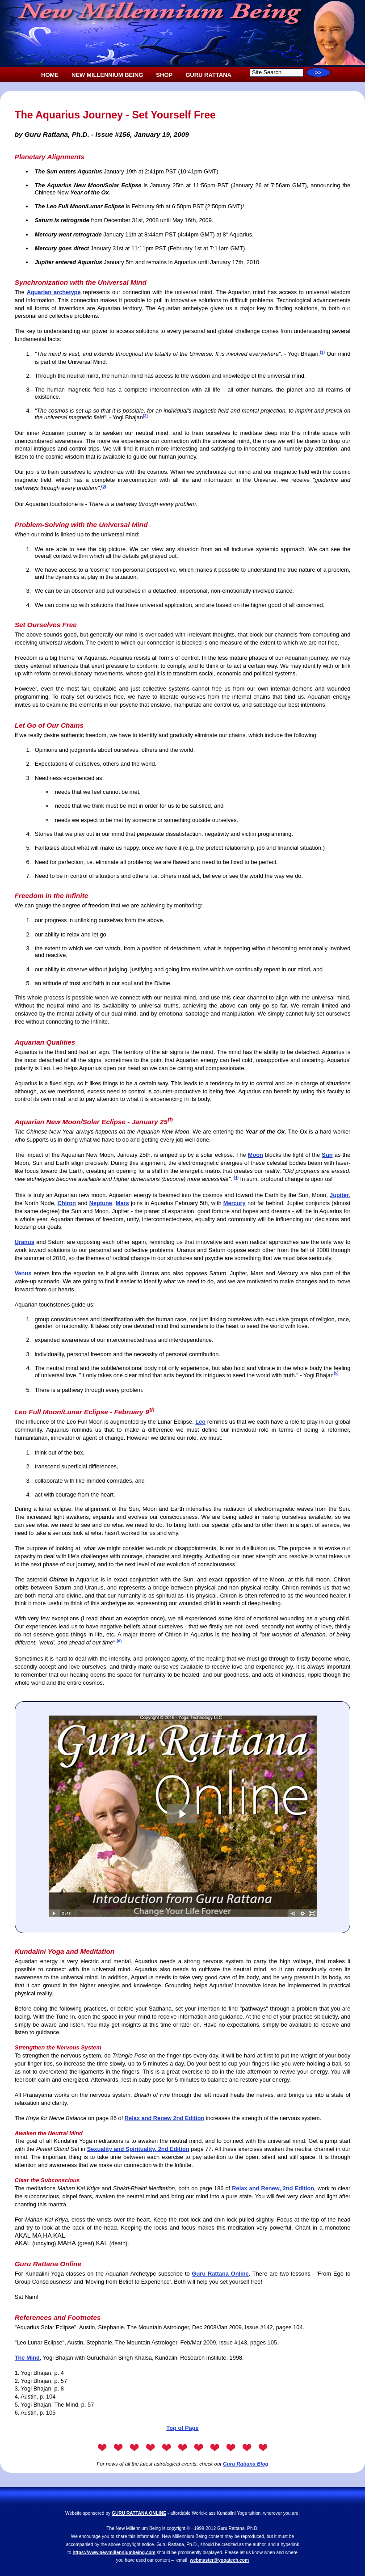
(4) (236, 1177)
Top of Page (182, 2427)
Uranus (24, 1242)
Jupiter (339, 1195)
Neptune (100, 1203)
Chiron (67, 1203)
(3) (103, 486)
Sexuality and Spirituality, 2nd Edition (138, 2149)
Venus (23, 1273)
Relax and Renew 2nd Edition (164, 2118)
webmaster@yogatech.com (219, 2560)
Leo (200, 1421)
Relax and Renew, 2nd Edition (273, 2188)
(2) (145, 415)
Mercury (234, 1203)
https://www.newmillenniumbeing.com (113, 2552)
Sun (327, 1154)
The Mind (27, 2357)
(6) (119, 1641)
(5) (336, 1373)
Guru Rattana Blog (246, 2463)
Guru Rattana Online (220, 2273)
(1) (322, 352)
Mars (122, 1203)
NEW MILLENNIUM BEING (107, 75)
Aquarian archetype (54, 292)
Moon (255, 1154)
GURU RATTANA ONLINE (139, 2513)
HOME (50, 75)
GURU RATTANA (208, 75)
